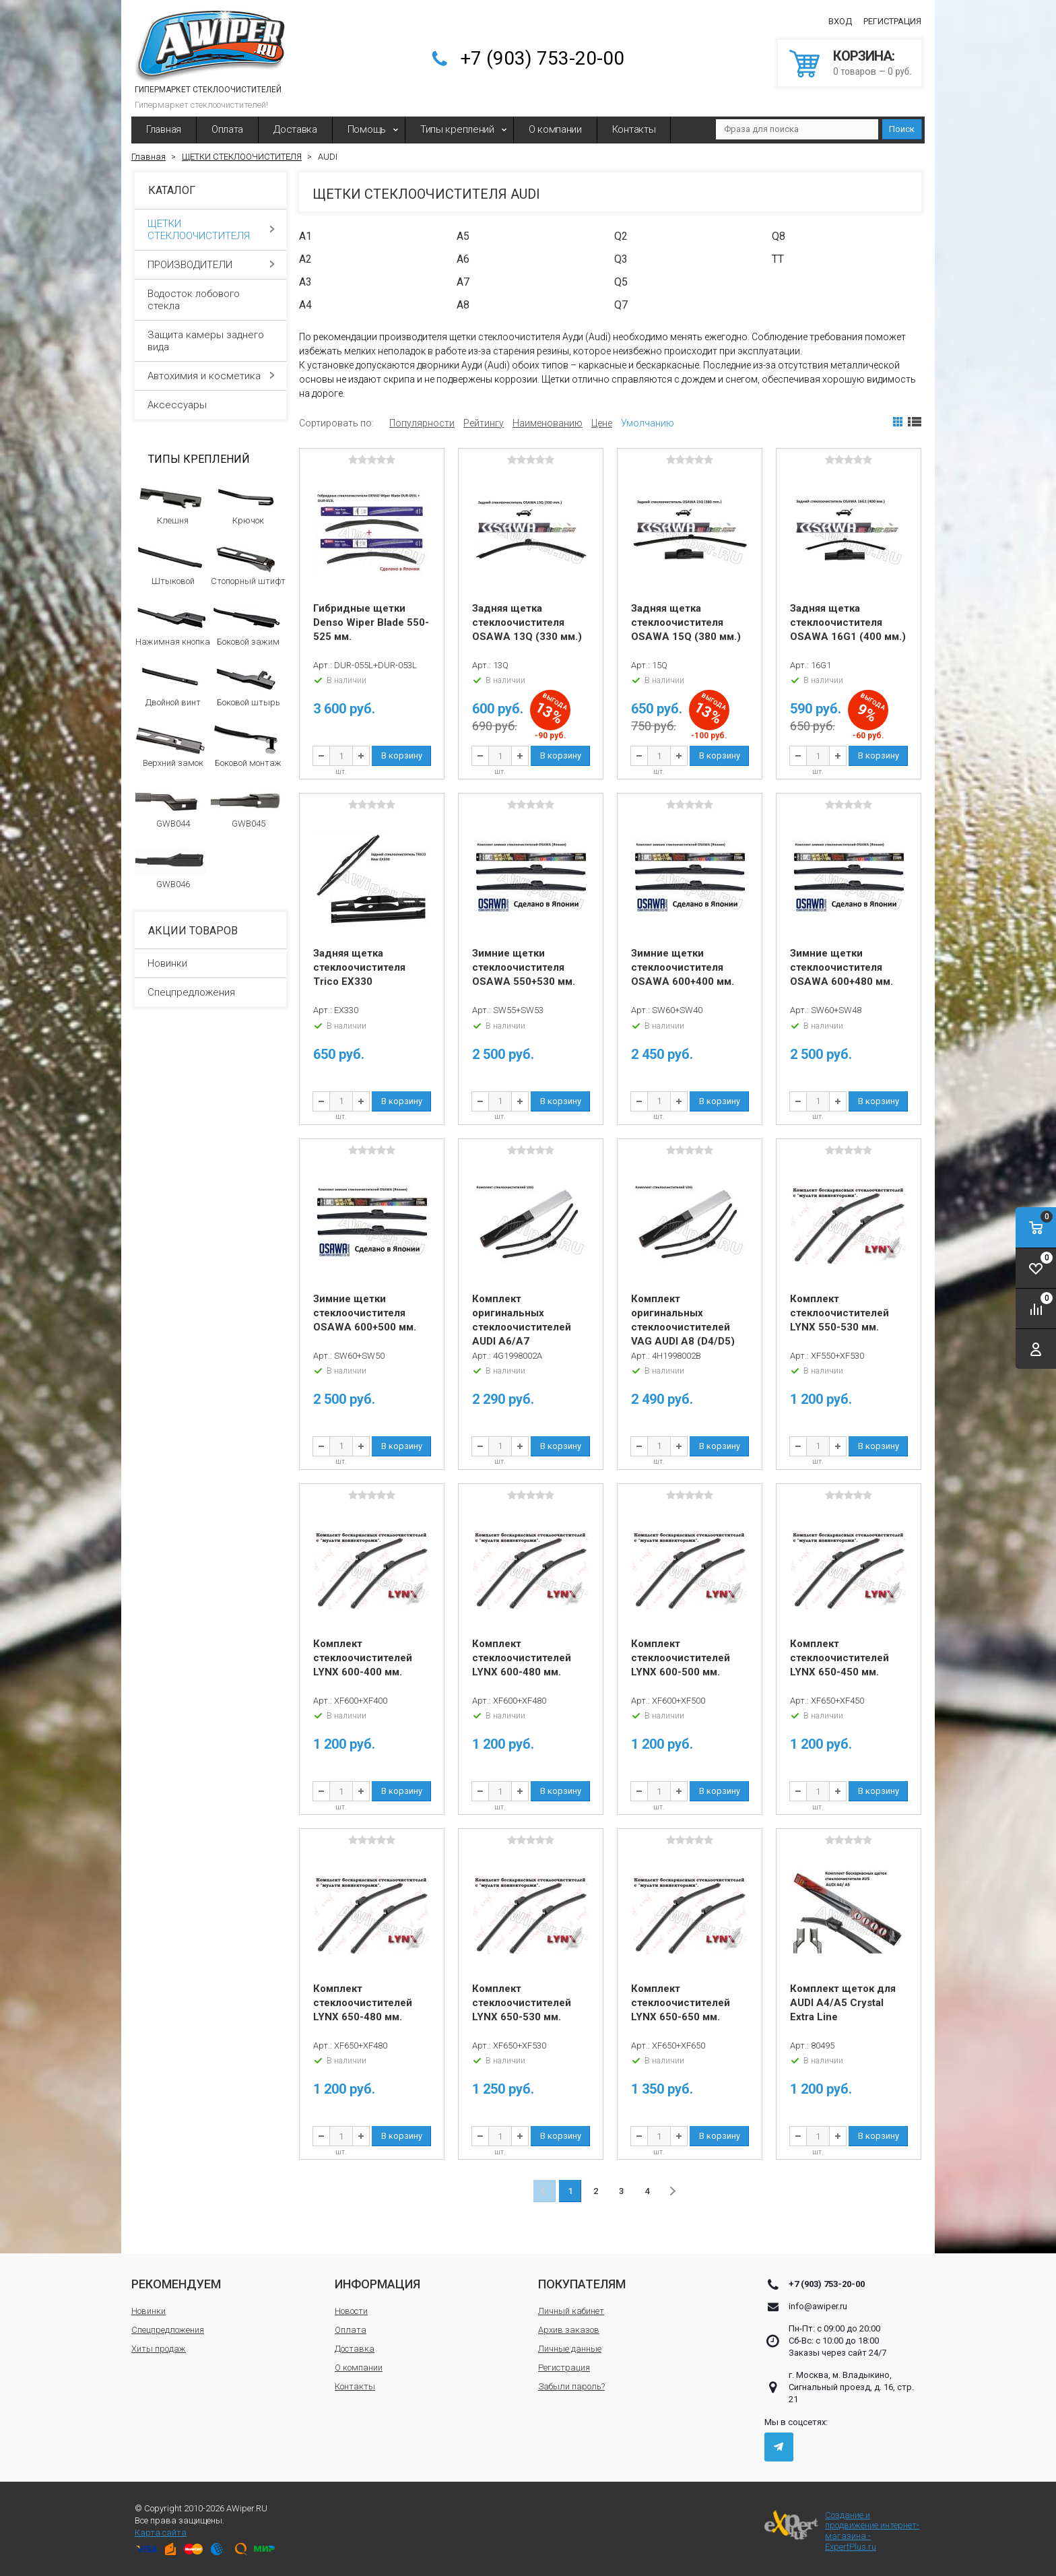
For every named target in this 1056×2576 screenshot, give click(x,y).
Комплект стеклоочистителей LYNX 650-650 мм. (680, 2003)
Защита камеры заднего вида (211, 341)
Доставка (295, 129)
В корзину (401, 755)
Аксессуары (211, 405)
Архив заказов (568, 2330)
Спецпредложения (191, 992)
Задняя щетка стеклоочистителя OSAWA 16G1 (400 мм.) (848, 622)
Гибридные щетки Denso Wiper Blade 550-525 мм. (371, 622)
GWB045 (246, 806)
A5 (463, 236)
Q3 (621, 259)
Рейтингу (483, 423)
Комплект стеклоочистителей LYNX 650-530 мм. (521, 2003)
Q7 (621, 304)
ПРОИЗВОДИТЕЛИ (211, 265)
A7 (463, 282)
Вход (840, 21)
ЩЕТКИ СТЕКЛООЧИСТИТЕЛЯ (211, 230)
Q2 (621, 236)
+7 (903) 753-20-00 (542, 58)
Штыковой (170, 564)
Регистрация (892, 21)
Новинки (167, 963)
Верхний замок (170, 745)
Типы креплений (457, 129)
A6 (463, 259)
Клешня (170, 503)
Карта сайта (161, 2532)
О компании (555, 129)
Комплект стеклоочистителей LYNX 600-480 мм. (521, 1658)
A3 (305, 282)
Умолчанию (647, 423)
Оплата (227, 129)
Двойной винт (170, 685)
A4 (305, 304)
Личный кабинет (571, 2311)
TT (778, 259)
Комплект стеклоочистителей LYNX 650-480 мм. (362, 2003)
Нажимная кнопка (172, 624)
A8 (463, 304)
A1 (305, 236)
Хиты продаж (158, 2349)
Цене (601, 423)
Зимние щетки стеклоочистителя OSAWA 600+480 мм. (841, 967)
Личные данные (569, 2349)
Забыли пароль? (571, 2386)
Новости (351, 2311)
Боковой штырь (246, 685)
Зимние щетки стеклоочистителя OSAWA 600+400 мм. (682, 967)
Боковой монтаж (246, 745)
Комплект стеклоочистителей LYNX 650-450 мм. (839, 1658)
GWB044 (170, 806)
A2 (305, 259)
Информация (377, 2284)
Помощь (367, 129)
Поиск (902, 129)
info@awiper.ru (818, 2306)
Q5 (621, 282)
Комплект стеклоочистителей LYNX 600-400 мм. (362, 1658)
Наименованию (548, 423)
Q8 (778, 236)
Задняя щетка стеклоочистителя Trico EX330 (359, 967)
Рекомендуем (176, 2284)
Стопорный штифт (248, 564)
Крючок (246, 503)
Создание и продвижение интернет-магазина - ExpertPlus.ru (841, 2531)
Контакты (634, 129)
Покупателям (582, 2284)
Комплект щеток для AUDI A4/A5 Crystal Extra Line (843, 2003)
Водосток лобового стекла (211, 300)
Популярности (422, 423)
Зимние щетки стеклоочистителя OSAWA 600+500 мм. (364, 1313)
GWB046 (170, 867)
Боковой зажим (246, 624)
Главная (163, 129)
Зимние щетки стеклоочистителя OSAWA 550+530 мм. (523, 967)
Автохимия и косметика (211, 376)
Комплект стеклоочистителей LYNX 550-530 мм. (839, 1313)
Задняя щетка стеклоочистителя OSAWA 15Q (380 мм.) (686, 622)
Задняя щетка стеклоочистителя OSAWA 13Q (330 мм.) (527, 622)
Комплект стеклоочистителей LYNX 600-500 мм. (680, 1658)
